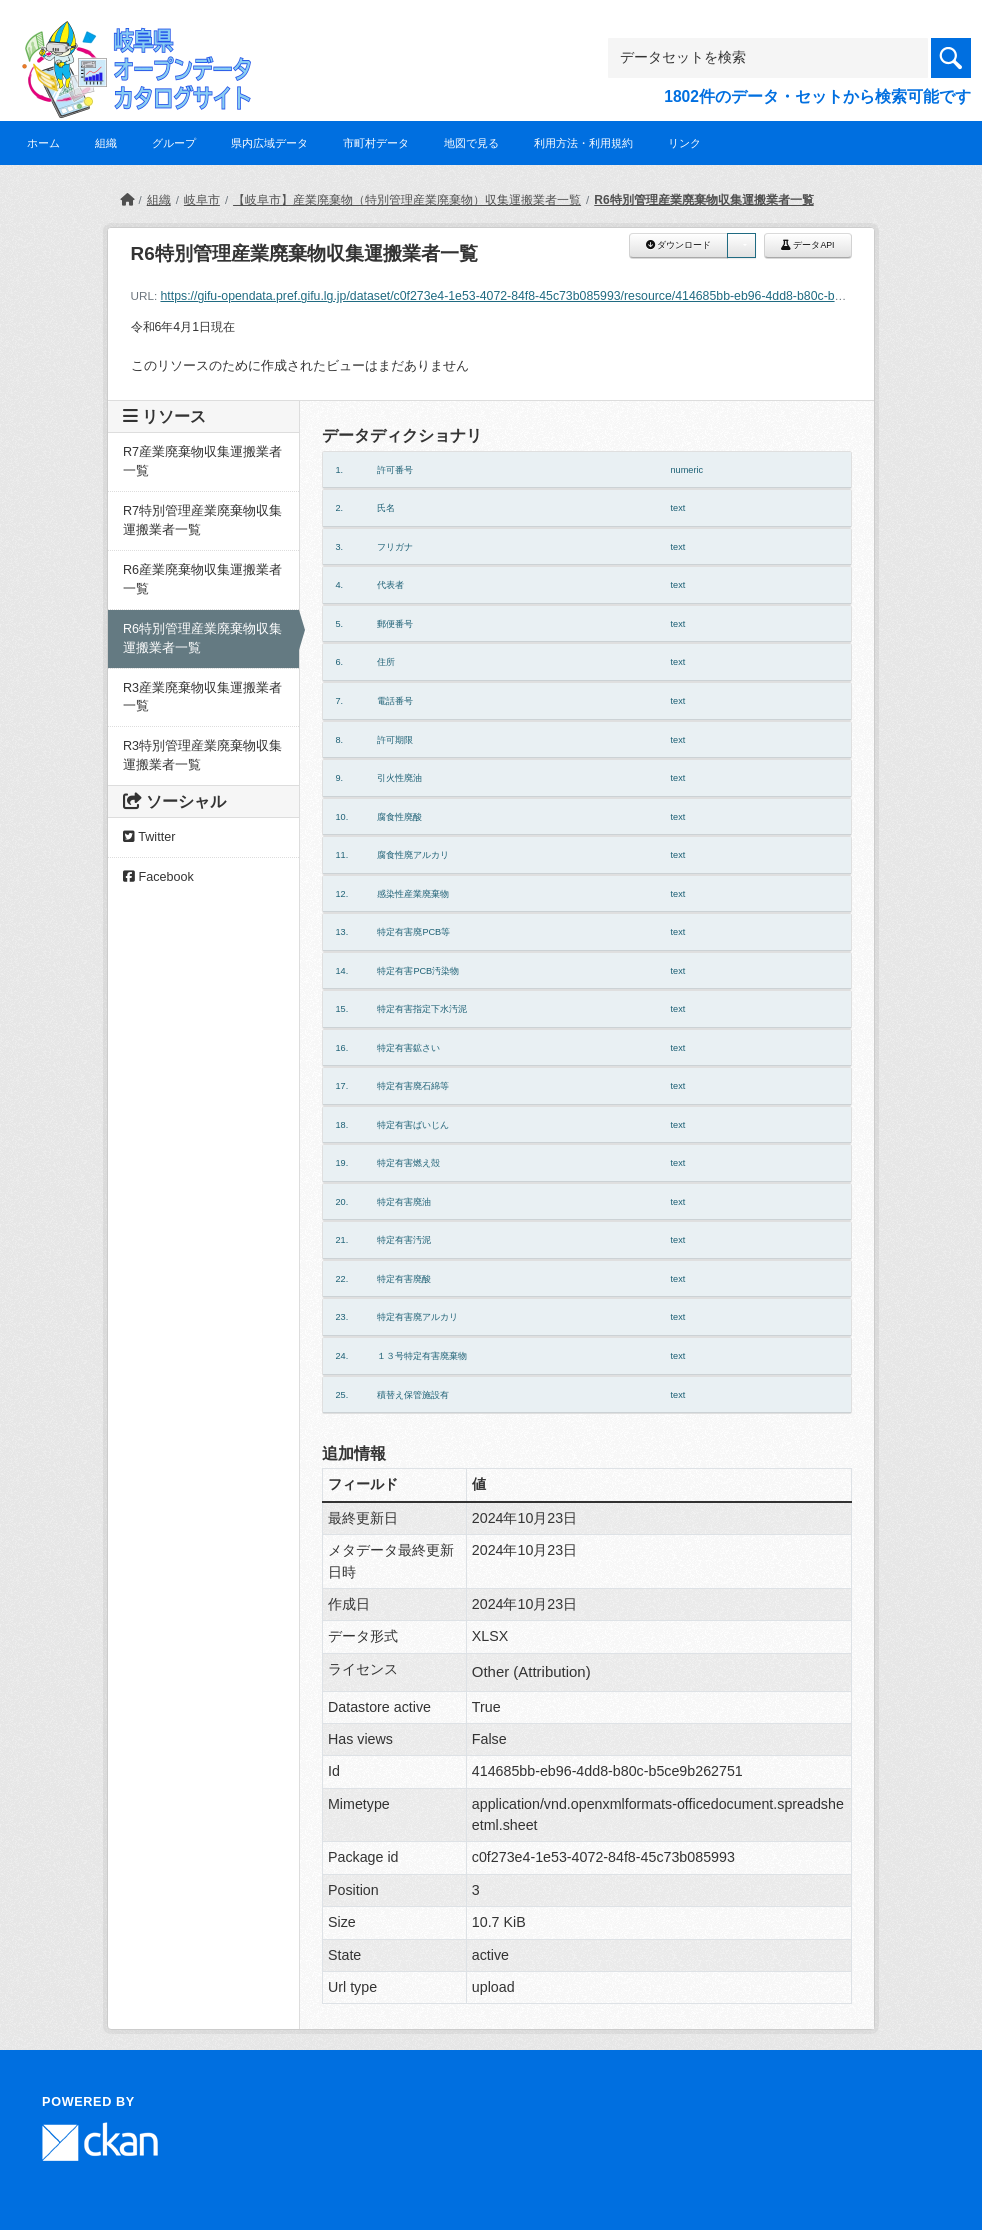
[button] (741, 245)
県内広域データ (269, 143)
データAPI (808, 245)
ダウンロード (678, 245)
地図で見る (471, 143)
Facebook (158, 877)
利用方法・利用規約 (583, 143)
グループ (174, 143)
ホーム (43, 143)
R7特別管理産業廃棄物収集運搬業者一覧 (202, 520)
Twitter (149, 837)
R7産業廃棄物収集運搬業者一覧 (202, 461)
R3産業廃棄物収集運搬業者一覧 (202, 697)
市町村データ (376, 143)
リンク (684, 143)
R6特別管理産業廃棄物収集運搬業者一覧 (703, 200)
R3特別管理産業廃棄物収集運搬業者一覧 (202, 755)
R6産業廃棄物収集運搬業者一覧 (202, 579)
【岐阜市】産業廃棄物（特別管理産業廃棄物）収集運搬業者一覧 (407, 200)
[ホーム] (127, 200)
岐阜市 (202, 200)
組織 (106, 143)
